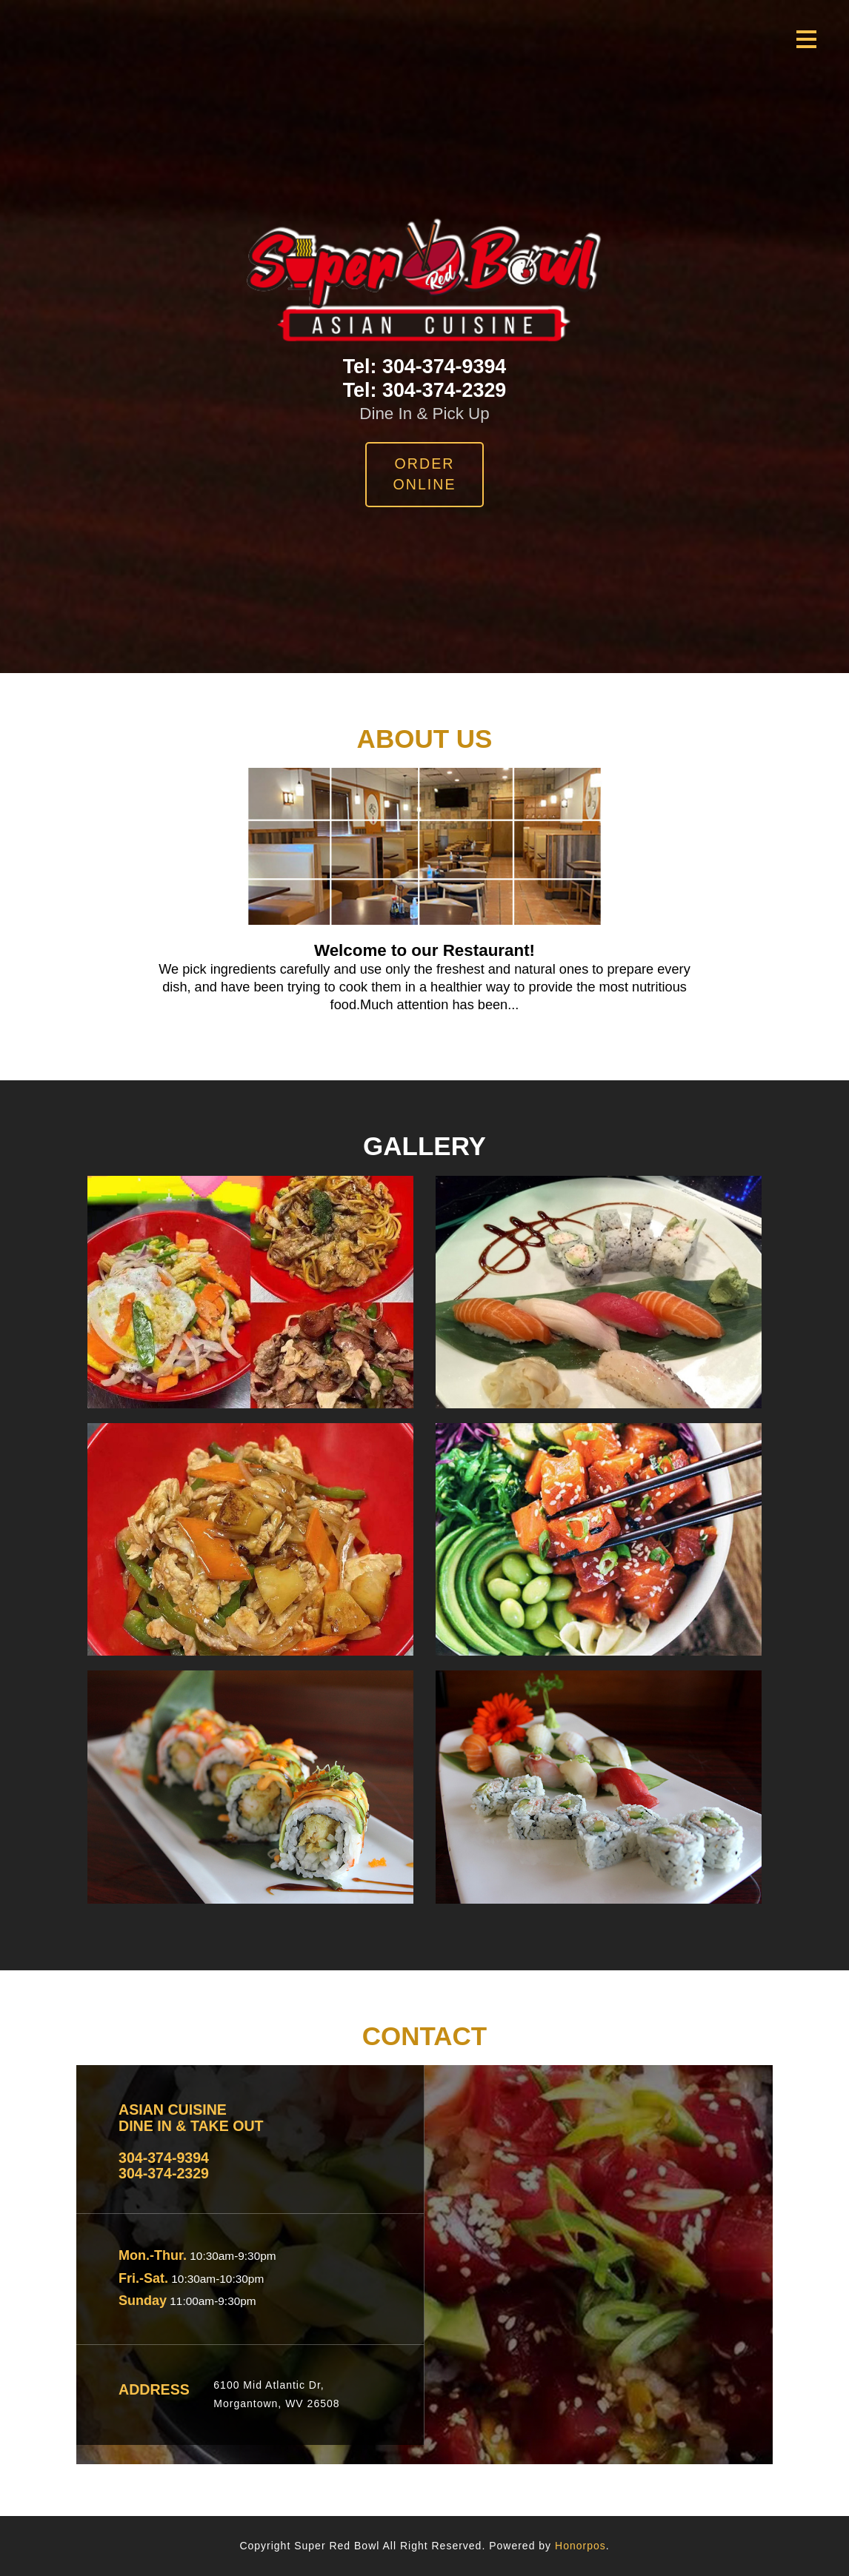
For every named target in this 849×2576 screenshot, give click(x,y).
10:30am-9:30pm (231, 2255)
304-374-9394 (444, 366)
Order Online (424, 473)
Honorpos (580, 2546)
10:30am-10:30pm (216, 2278)
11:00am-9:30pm (211, 2301)
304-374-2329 (444, 390)
